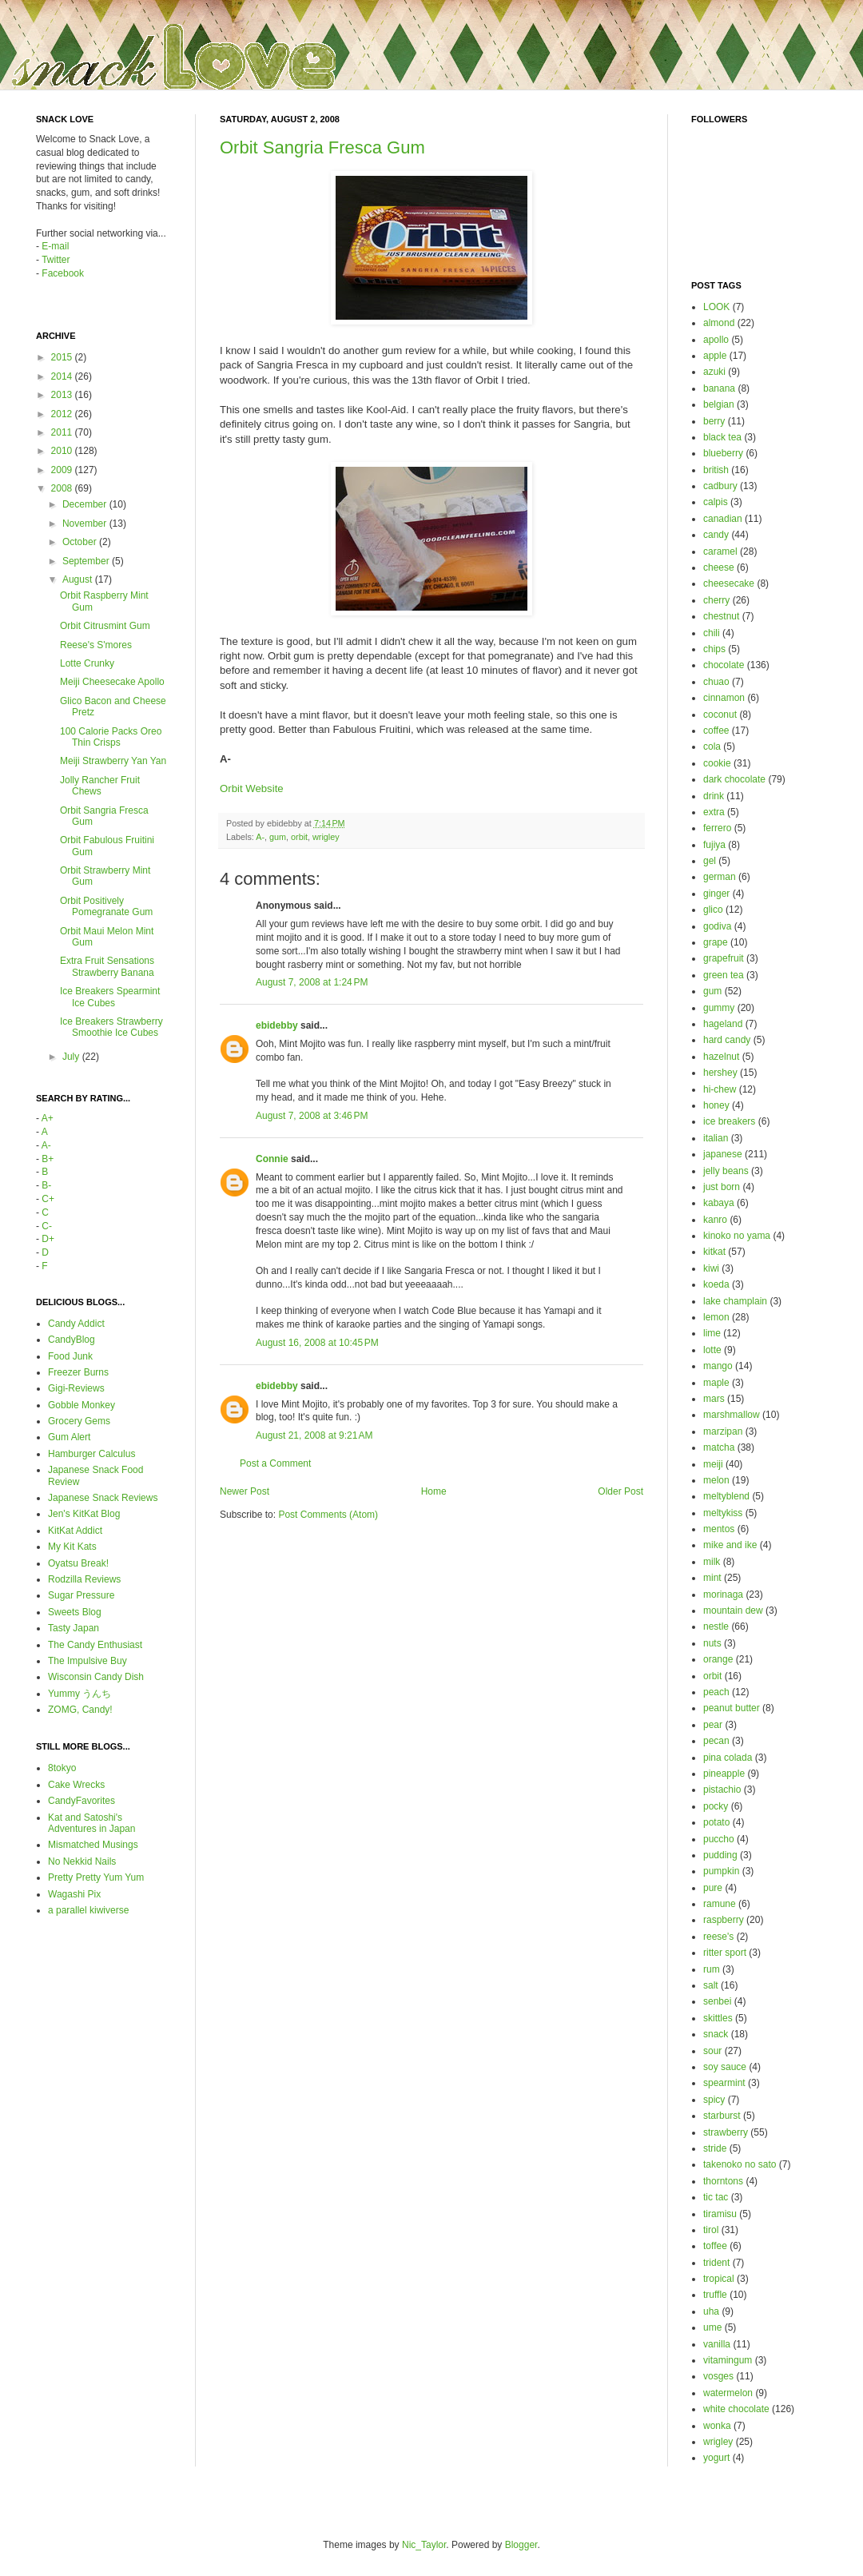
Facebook (63, 273)
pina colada (727, 1757)
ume (712, 2327)
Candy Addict (76, 1323)
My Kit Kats (72, 1546)
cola (712, 746)
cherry (716, 600)
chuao (716, 681)
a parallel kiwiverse (88, 1910)
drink (713, 796)
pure (712, 1887)
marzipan (722, 1431)
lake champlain (735, 1301)
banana (719, 388)
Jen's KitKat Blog (84, 1513)
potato (716, 1822)
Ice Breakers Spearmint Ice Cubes (110, 996)
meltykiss (722, 1513)
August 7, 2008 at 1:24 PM (312, 982)
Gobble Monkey (81, 1405)
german (719, 876)
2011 (63, 432)
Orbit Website (252, 788)
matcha (718, 1447)
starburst (722, 2115)
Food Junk (70, 1356)
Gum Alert (69, 1437)
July (72, 1056)
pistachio (722, 1789)
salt (710, 1985)
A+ (48, 1118)
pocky (715, 1806)
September (87, 561)
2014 (63, 376)
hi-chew (719, 1089)
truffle (715, 2294)
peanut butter (731, 1708)
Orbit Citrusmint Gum (105, 625)
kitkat (714, 1251)
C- (47, 1226)
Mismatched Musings (93, 1844)
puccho (718, 1839)
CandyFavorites (81, 1800)
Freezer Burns (78, 1372)
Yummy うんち (79, 1693)
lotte (712, 1350)
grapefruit (723, 958)
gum (277, 837)
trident (716, 2262)
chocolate (723, 665)
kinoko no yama (736, 1235)
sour (712, 2050)
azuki (714, 371)
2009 (63, 470)
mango (718, 1366)
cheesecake (728, 583)
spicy (714, 2099)
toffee (715, 2246)
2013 (63, 394)
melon (716, 1480)
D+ (48, 1238)
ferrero (717, 828)
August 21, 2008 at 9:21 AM (314, 1435)
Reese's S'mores (96, 645)
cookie (717, 763)
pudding (720, 1855)
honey (716, 1105)
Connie (272, 1159)
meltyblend (726, 1496)
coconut (720, 714)
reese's (718, 1936)
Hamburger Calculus (91, 1453)
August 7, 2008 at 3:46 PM (312, 1115)
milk (711, 1561)
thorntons (723, 2181)
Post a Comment (275, 1463)
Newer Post (244, 1491)
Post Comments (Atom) (328, 1514)
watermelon (728, 2393)
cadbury (720, 486)
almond (718, 322)
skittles (718, 2018)
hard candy (726, 1039)
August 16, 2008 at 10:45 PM (317, 1342)
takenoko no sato (739, 2164)
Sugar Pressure (81, 1595)
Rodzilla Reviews (84, 1579)
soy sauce (724, 2066)
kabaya (718, 1202)
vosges (718, 2376)
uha (711, 2311)
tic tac (715, 2197)
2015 (63, 357)
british (716, 470)
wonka (717, 2425)
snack (715, 2034)
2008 (63, 488)
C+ (48, 1198)
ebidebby (277, 1025)
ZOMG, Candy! (80, 1709)
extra (714, 812)
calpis (715, 502)
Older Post (620, 1491)
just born (721, 1186)
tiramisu (720, 2214)
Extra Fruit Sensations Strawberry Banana (107, 966)
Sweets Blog (74, 1612)
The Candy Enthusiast (95, 1644)
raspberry (723, 1919)
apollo (716, 339)
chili (711, 633)
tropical (718, 2278)
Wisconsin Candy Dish (96, 1676)
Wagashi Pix (74, 1894)
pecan (716, 1740)
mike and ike (730, 1545)
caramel (720, 551)
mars (714, 1398)
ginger (716, 893)
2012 (63, 414)
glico (713, 909)
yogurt (716, 2457)
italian (715, 1138)
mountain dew (733, 1610)
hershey (720, 1072)
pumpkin (721, 1871)
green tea (723, 975)
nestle (716, 1626)
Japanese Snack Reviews (102, 1497)
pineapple (724, 1773)
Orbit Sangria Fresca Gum (322, 147)
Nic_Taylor (424, 2544)
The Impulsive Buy (87, 1660)
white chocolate (736, 2409)
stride (714, 2148)
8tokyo (62, 1768)
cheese (718, 567)
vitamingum (727, 2360)
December (85, 504)
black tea (722, 437)
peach (716, 1692)
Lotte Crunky (87, 663)
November (85, 523)
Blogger (521, 2544)
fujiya (714, 844)
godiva (717, 926)
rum (711, 1969)
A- (260, 837)
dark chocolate (734, 779)
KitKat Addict (75, 1530)
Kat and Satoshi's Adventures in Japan (91, 1823)
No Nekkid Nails (82, 1861)
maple (716, 1382)
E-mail (55, 246)
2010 (63, 450)
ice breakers (729, 1121)
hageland (722, 1023)
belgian (718, 404)
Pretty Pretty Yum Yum (96, 1877)
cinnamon (724, 697)
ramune (719, 1903)
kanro (715, 1219)
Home (434, 1491)
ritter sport (724, 1952)
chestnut (721, 616)
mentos (718, 1529)
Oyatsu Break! (78, 1563)
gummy (718, 1007)
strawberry (725, 2132)
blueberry (723, 453)
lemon (716, 1317)
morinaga (723, 1594)
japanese (722, 1154)
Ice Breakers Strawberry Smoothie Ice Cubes (111, 1027)
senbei (717, 2001)
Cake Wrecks (76, 1784)
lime (712, 1333)
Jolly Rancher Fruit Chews (100, 785)
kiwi (711, 1268)
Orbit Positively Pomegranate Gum (106, 906)
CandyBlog (71, 1339)
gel (709, 860)
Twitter (56, 259)
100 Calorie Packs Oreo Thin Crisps (110, 737)
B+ (48, 1159)
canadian (722, 518)
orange (718, 1659)
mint (712, 1577)
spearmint (724, 2082)
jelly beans (726, 1171)
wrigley (326, 837)
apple (714, 355)
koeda (716, 1284)
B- (46, 1185)
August (78, 579)
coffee (716, 730)
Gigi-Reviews (76, 1388)
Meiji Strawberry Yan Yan (113, 760)
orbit (299, 837)
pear (712, 1724)
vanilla (716, 2344)
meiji (713, 1464)
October (80, 541)
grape (715, 942)
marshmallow (731, 1414)
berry (714, 421)
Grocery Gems (79, 1421)
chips (714, 649)
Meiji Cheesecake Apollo (112, 681)
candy (716, 534)
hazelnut (721, 1056)
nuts (712, 1643)
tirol (710, 2230)
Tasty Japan (73, 1628)
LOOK (716, 307)
